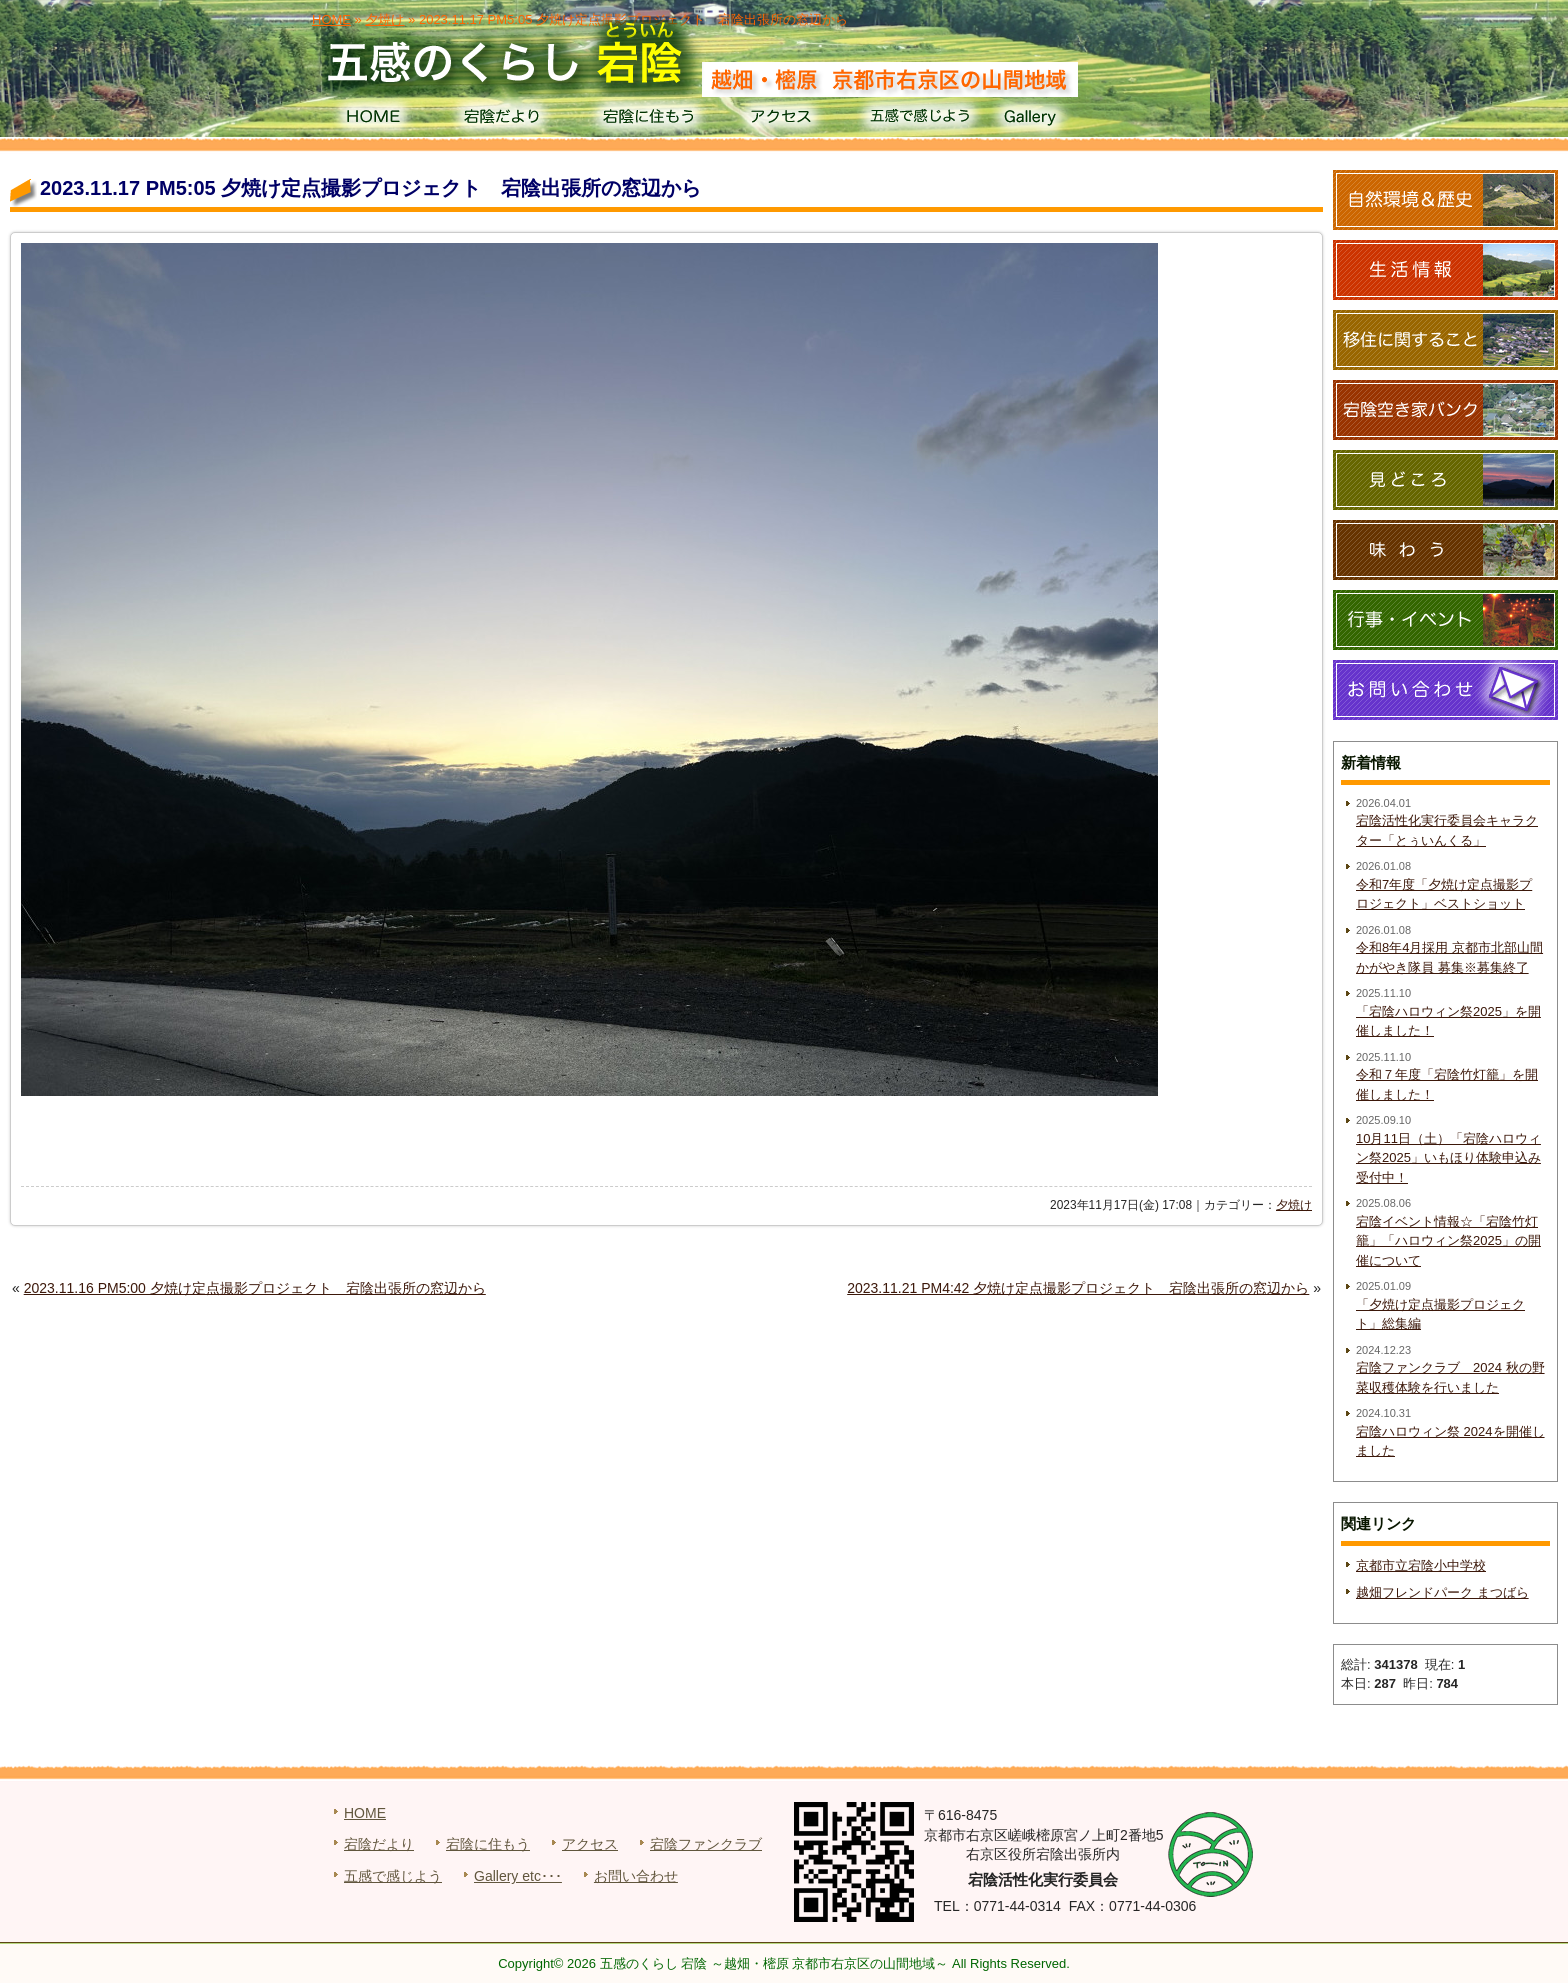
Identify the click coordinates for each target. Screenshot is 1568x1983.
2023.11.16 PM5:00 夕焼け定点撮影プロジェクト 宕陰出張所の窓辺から (255, 1288)
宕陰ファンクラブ (706, 1844)
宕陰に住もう (646, 120)
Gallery (1057, 120)
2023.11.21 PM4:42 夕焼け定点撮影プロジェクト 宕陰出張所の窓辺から (1078, 1288)
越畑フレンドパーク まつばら (1442, 1592)
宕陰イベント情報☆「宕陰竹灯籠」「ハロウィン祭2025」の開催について (1448, 1241)
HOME (372, 120)
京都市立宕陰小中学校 (1421, 1565)
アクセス (783, 120)
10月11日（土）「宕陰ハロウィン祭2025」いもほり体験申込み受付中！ (1448, 1158)
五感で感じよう (920, 120)
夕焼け (1294, 1205)
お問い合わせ (636, 1876)
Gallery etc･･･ (518, 1876)
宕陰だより (509, 120)
